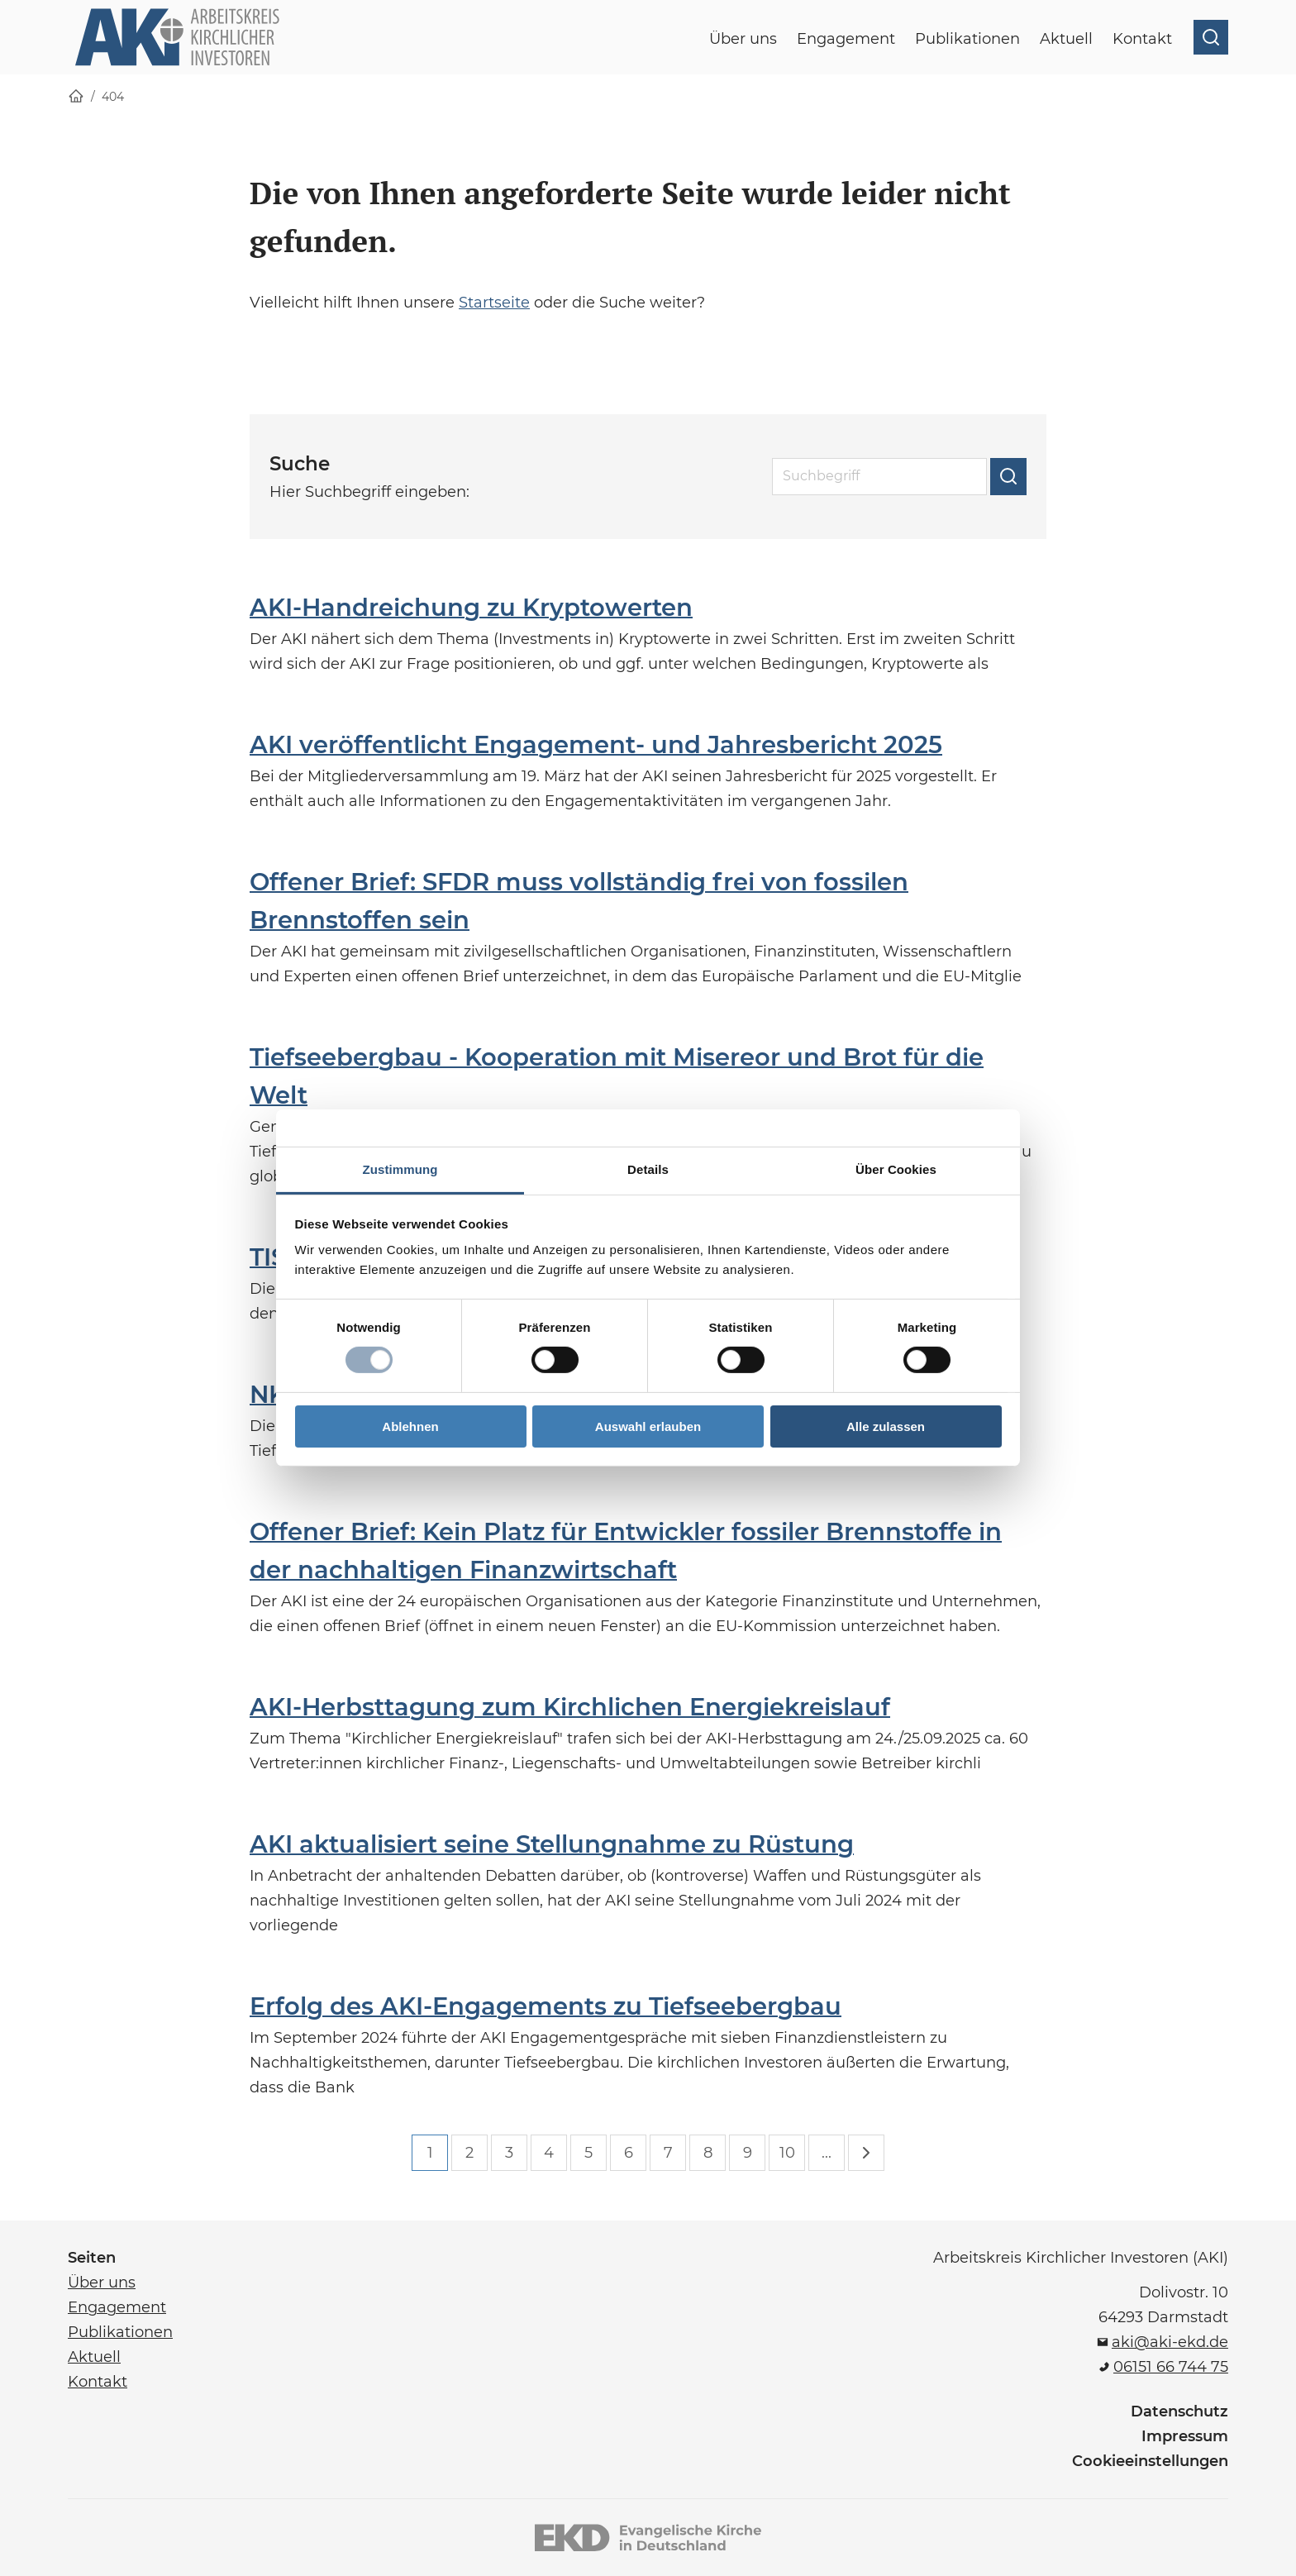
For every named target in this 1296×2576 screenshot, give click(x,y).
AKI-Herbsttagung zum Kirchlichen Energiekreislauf (570, 1706)
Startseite (494, 302)
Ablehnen (410, 1426)
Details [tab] (648, 1169)
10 (787, 2153)
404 (113, 96)
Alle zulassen (885, 1426)
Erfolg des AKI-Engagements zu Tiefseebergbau (545, 2006)
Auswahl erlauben (648, 1426)
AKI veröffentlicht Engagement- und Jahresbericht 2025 (596, 744)
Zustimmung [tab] (400, 1169)
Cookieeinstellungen (1150, 2461)
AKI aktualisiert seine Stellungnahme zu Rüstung (552, 1843)
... (826, 2153)
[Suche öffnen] (1211, 37)
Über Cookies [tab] (895, 1169)
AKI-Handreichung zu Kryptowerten (471, 607)
